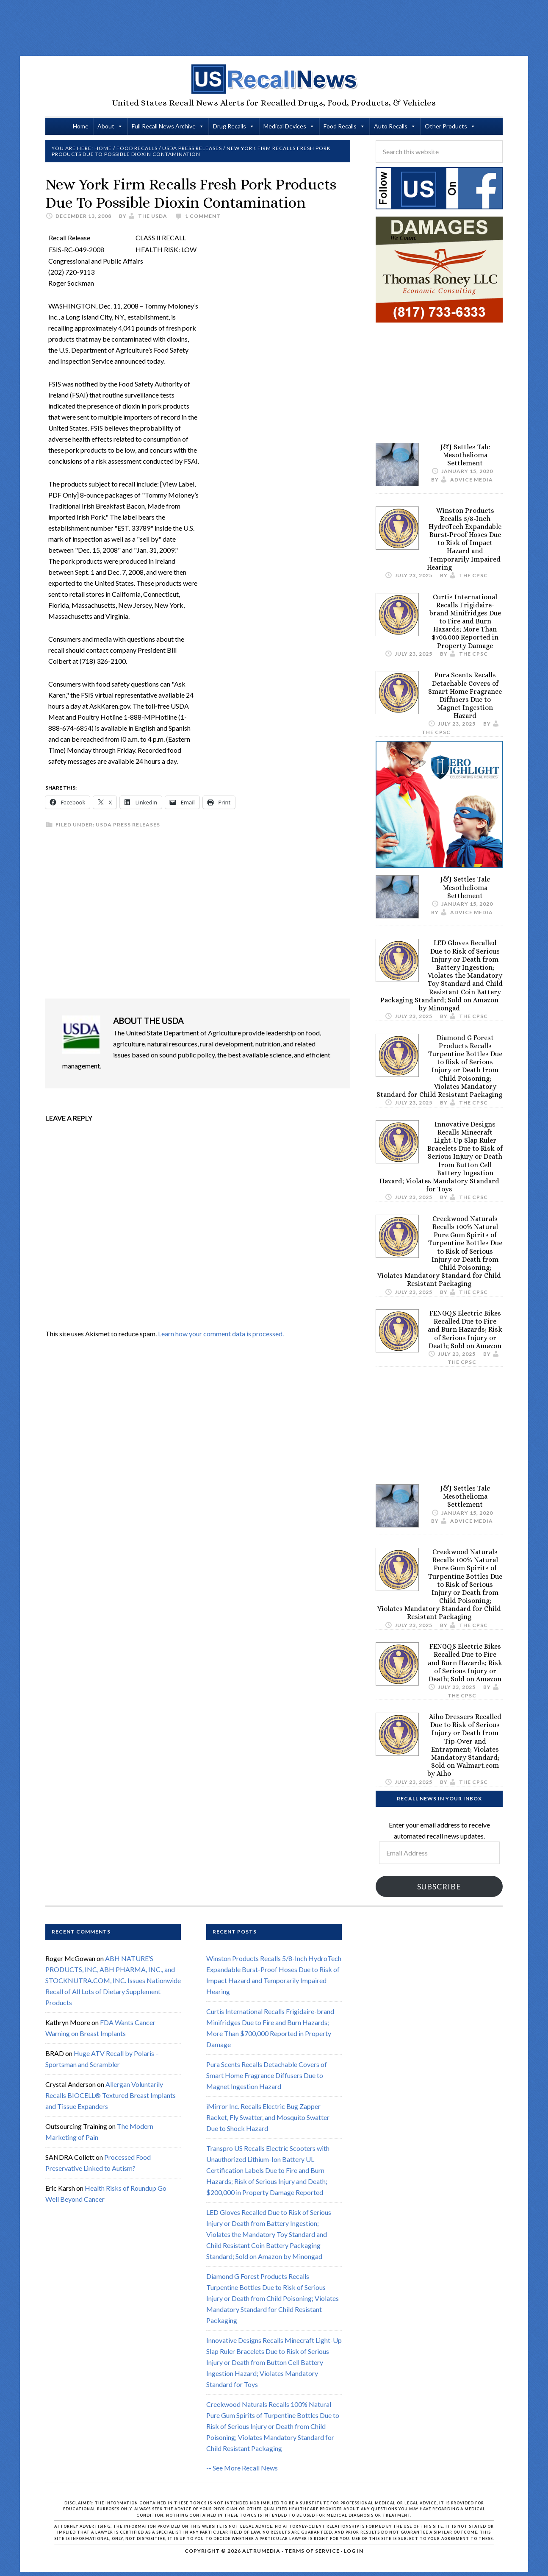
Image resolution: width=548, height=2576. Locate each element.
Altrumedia (261, 2551)
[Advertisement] (274, 27)
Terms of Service (312, 2551)
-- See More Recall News (242, 2468)
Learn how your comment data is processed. (221, 1334)
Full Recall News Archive (164, 126)
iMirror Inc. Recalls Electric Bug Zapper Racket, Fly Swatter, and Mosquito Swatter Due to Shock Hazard (267, 2117)
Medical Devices (284, 126)
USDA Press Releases (128, 824)
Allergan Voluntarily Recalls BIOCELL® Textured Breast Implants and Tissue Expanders (110, 2095)
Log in (353, 2551)
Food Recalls (340, 126)
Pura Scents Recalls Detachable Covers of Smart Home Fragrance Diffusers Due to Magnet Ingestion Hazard (465, 695)
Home (81, 126)
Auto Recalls (390, 126)
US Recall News (274, 79)
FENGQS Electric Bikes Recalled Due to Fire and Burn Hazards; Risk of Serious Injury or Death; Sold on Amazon (465, 1329)
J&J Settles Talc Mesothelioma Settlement (465, 455)
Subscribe (439, 1886)
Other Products (446, 126)
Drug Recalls (229, 126)
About (105, 126)
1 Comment (203, 216)
